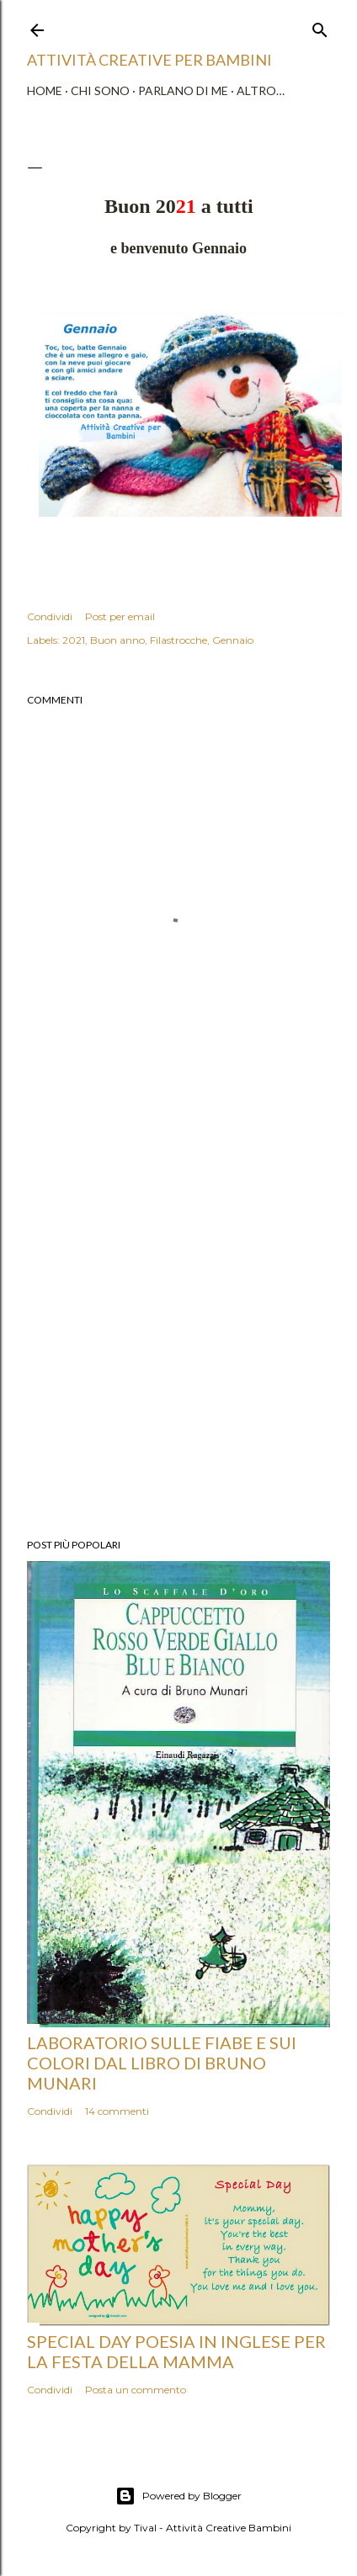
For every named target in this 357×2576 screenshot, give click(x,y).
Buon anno (117, 640)
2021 (73, 640)
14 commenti (117, 2111)
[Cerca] (320, 26)
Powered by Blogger (178, 2496)
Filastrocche (178, 640)
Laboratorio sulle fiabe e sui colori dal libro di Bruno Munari (161, 2062)
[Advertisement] (178, 1317)
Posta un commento (135, 2389)
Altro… (261, 90)
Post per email (120, 616)
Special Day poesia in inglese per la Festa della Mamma (176, 2351)
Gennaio (232, 640)
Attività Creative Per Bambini (149, 59)
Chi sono (100, 90)
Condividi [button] (49, 616)
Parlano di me (183, 90)
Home (44, 90)
